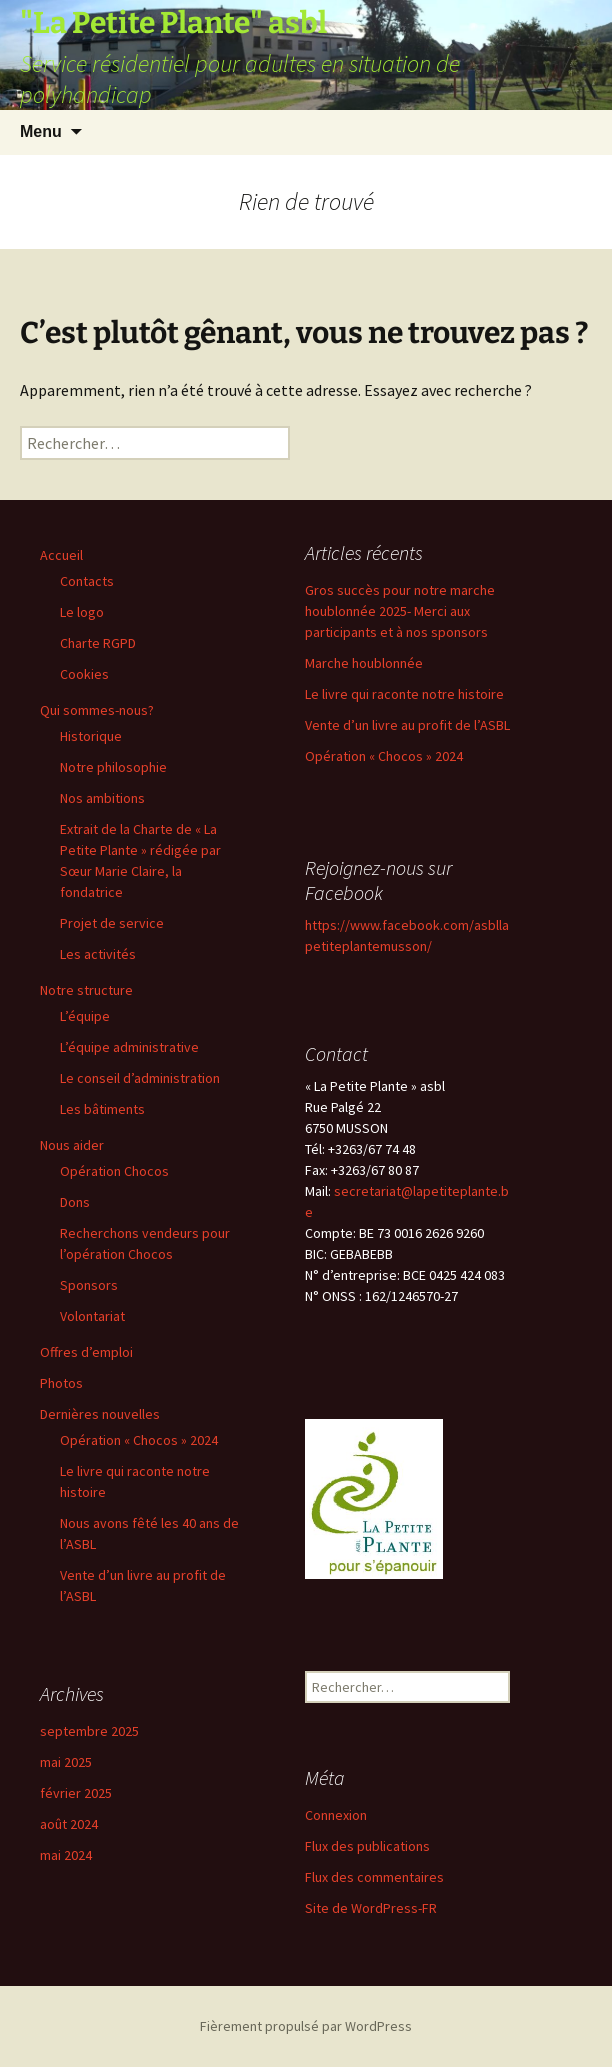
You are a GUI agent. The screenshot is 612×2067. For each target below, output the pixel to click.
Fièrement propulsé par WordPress (306, 2026)
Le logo (82, 612)
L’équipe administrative (129, 1047)
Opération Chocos (114, 1171)
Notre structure (86, 990)
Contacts (87, 581)
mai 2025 (66, 1762)
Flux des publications (367, 1846)
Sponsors (89, 1285)
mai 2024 (66, 1855)
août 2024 (69, 1824)
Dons (75, 1202)
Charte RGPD (98, 643)
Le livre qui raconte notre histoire (404, 694)
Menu (41, 131)
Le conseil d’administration (140, 1078)
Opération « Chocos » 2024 (139, 1440)
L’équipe (85, 1016)
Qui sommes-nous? (97, 710)
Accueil (61, 555)
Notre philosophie (113, 767)
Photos (61, 1383)
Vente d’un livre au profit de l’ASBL (407, 725)
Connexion (336, 1815)
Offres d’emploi (86, 1352)
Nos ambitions (102, 798)
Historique (91, 736)
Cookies (84, 674)
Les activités (98, 954)
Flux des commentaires (374, 1877)
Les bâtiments (102, 1109)
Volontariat (92, 1316)
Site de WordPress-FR (371, 1908)
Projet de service (112, 923)
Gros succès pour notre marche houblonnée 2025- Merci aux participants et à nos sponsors (400, 611)
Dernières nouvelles (100, 1414)
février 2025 (76, 1793)
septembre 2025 (89, 1731)
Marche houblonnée (364, 663)
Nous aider (72, 1145)
